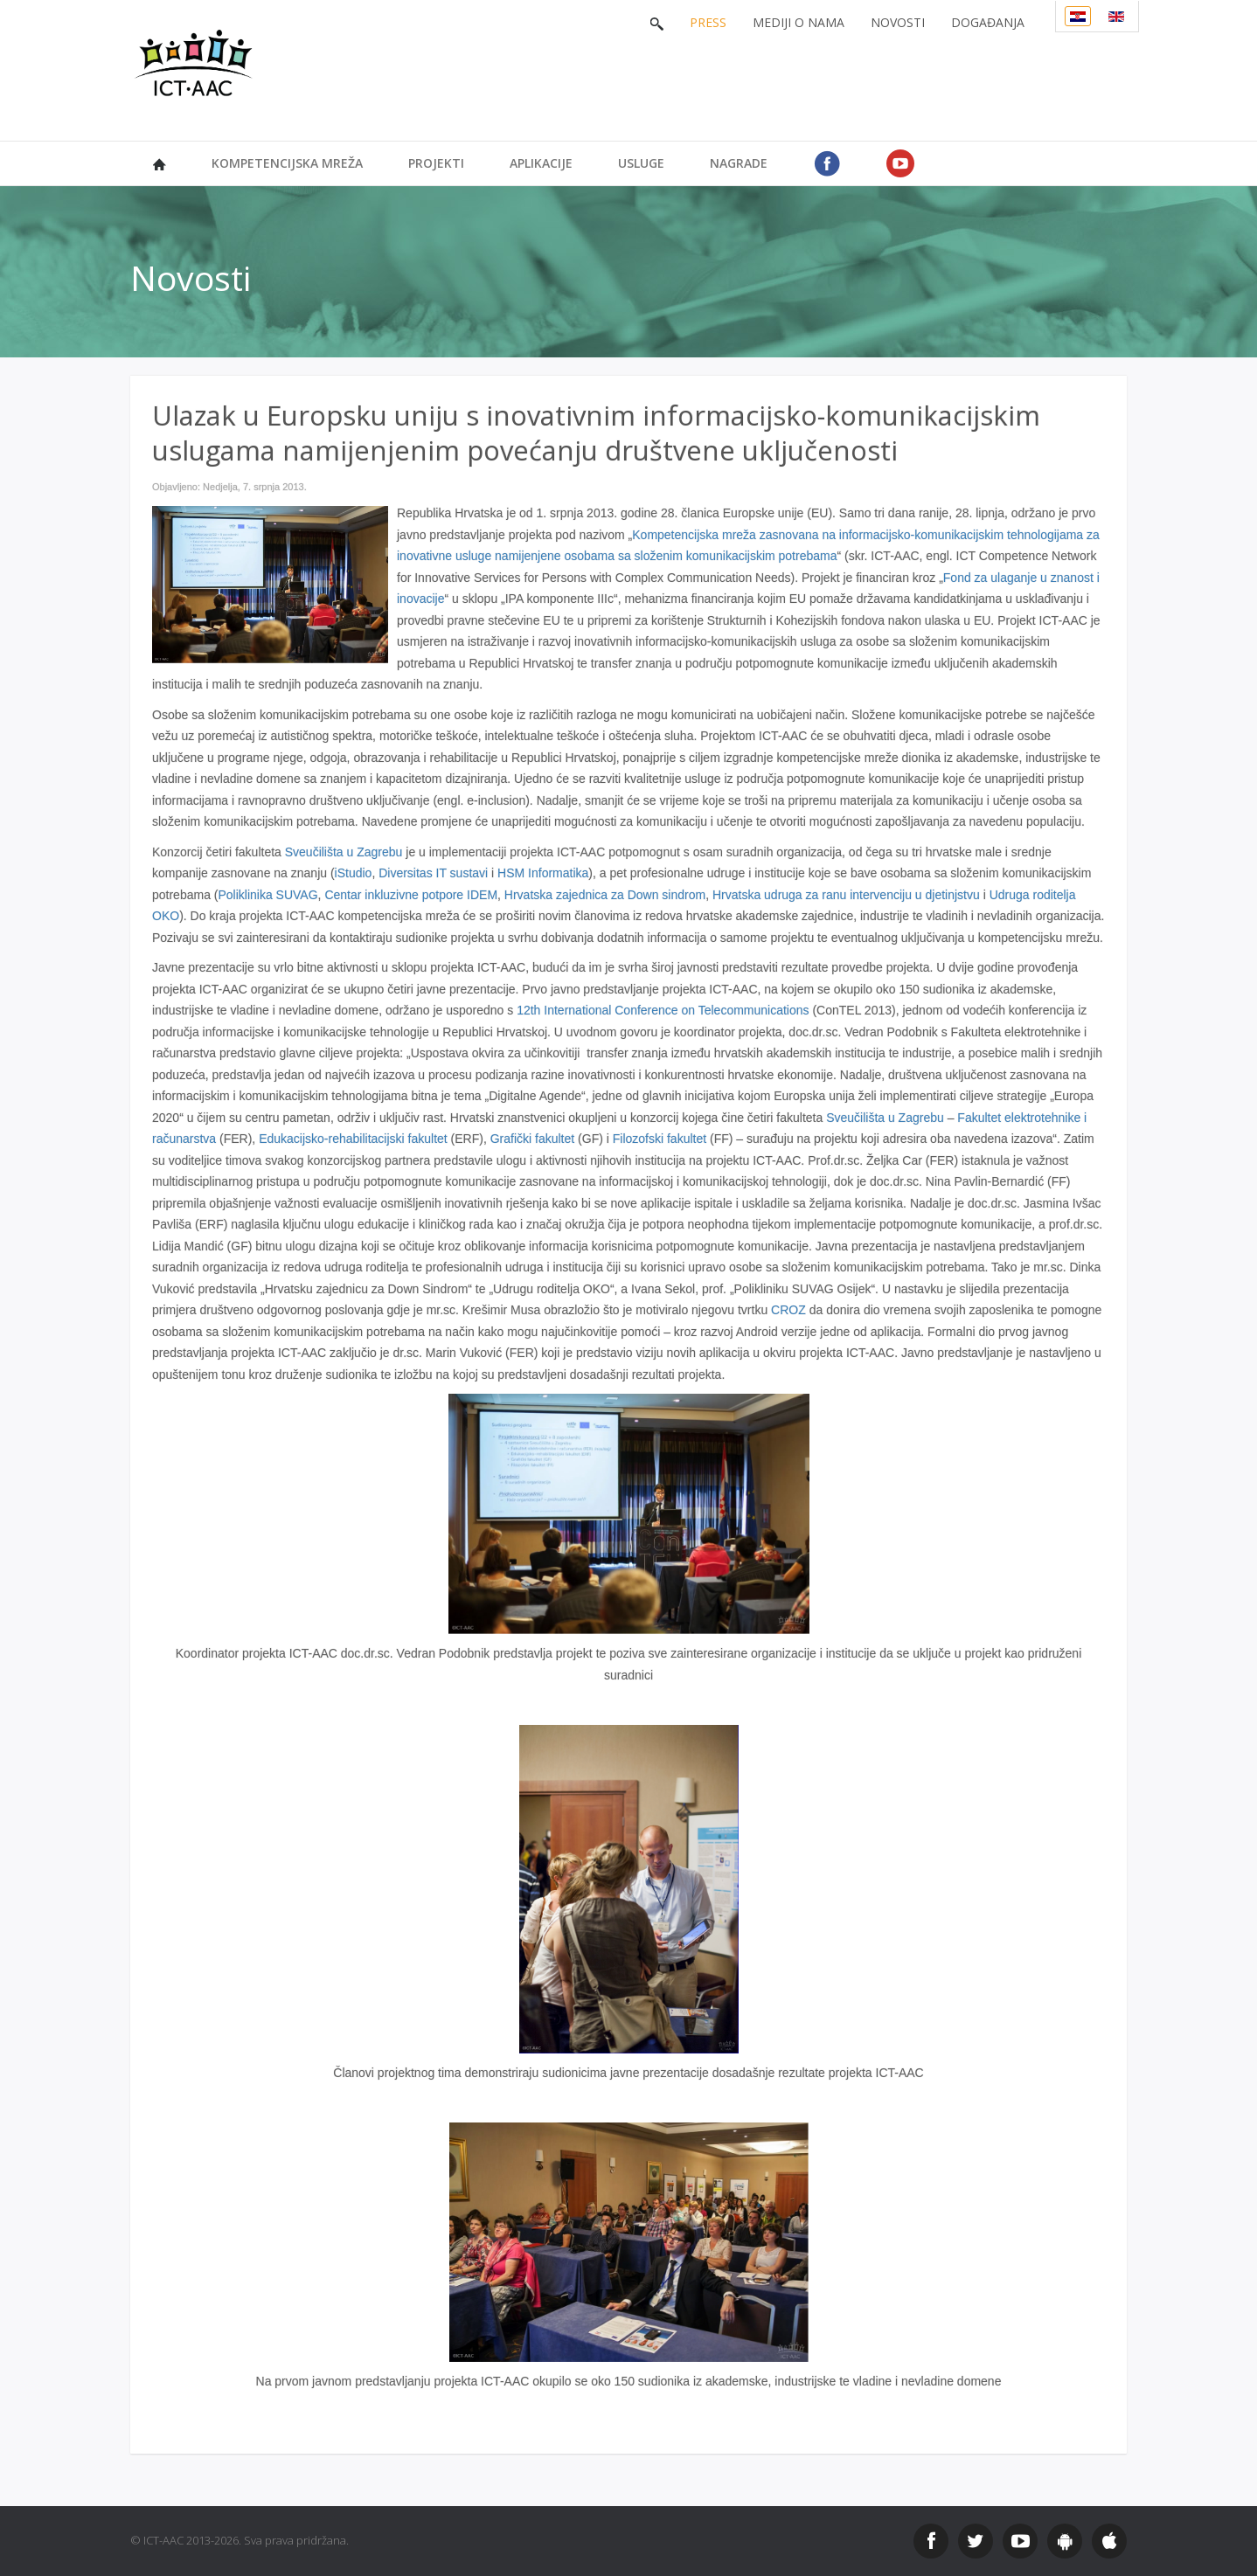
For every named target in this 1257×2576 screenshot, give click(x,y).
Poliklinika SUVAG (267, 895)
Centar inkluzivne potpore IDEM (410, 895)
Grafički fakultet (532, 1139)
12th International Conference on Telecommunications (663, 1010)
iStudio (353, 873)
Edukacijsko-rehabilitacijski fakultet (353, 1139)
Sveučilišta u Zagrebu (344, 852)
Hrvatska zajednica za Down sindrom (604, 895)
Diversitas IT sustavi (434, 873)
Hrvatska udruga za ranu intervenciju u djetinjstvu (846, 895)
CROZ (788, 1310)
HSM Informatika (541, 873)
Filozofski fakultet (659, 1139)
